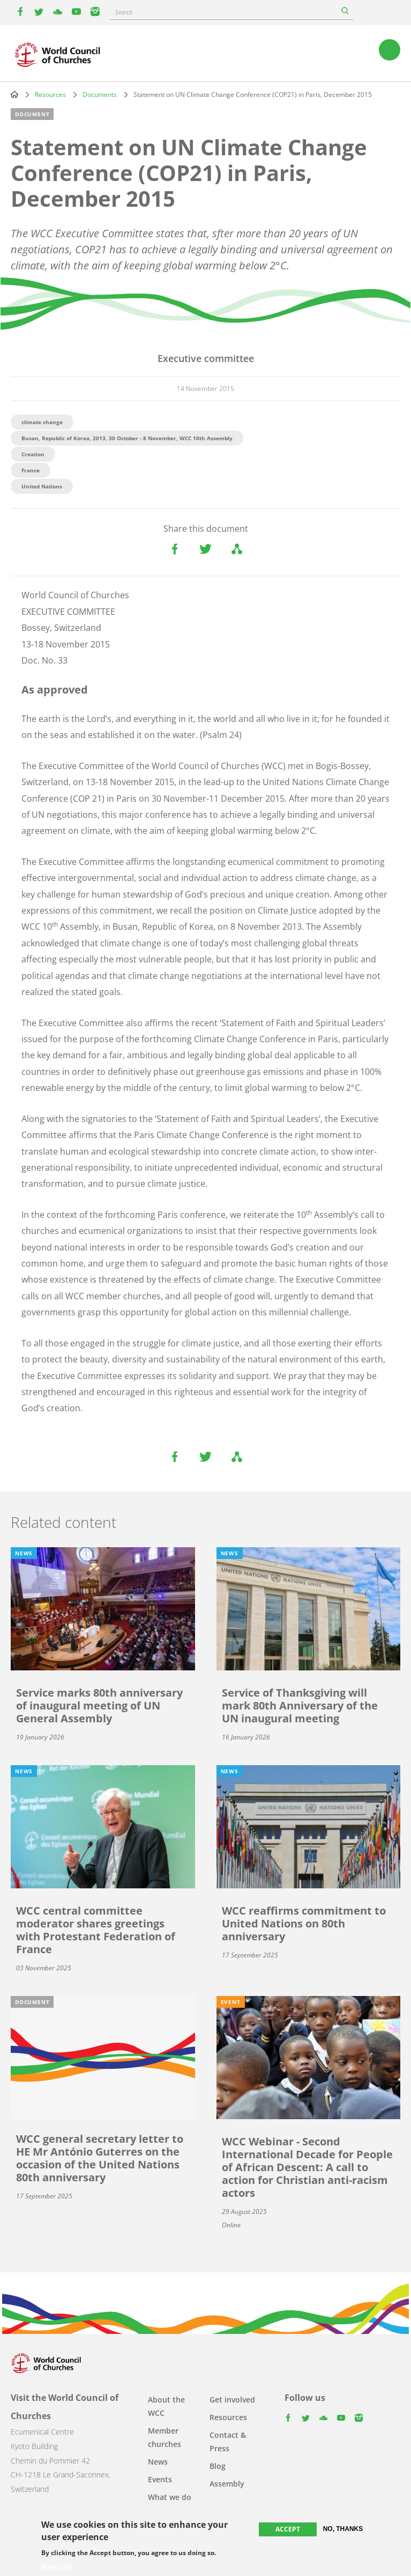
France (30, 470)
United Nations (41, 486)
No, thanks (343, 2529)
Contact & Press (228, 2441)
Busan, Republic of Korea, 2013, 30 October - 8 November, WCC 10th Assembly (127, 438)
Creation (32, 454)
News (158, 2462)
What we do (169, 2497)
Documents (100, 94)
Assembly (227, 2484)
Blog (218, 2466)
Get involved (232, 2399)
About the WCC (166, 2406)
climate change (42, 422)
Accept (287, 2529)
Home (14, 94)
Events (160, 2479)
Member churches (164, 2437)
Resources (50, 94)
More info (56, 2566)
